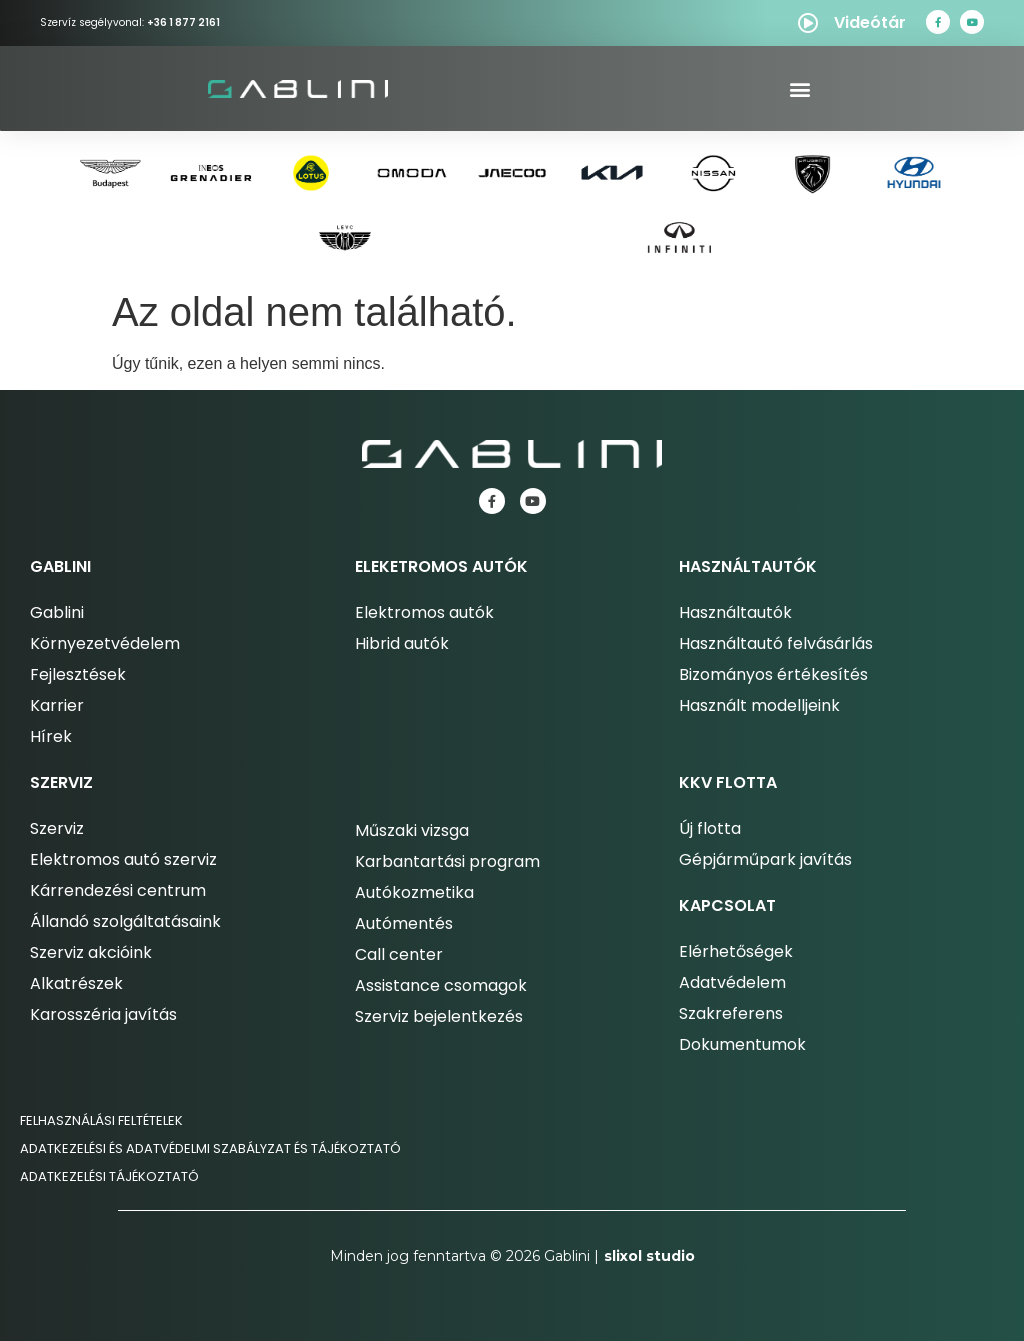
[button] (799, 88)
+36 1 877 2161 (183, 22)
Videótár (870, 22)
